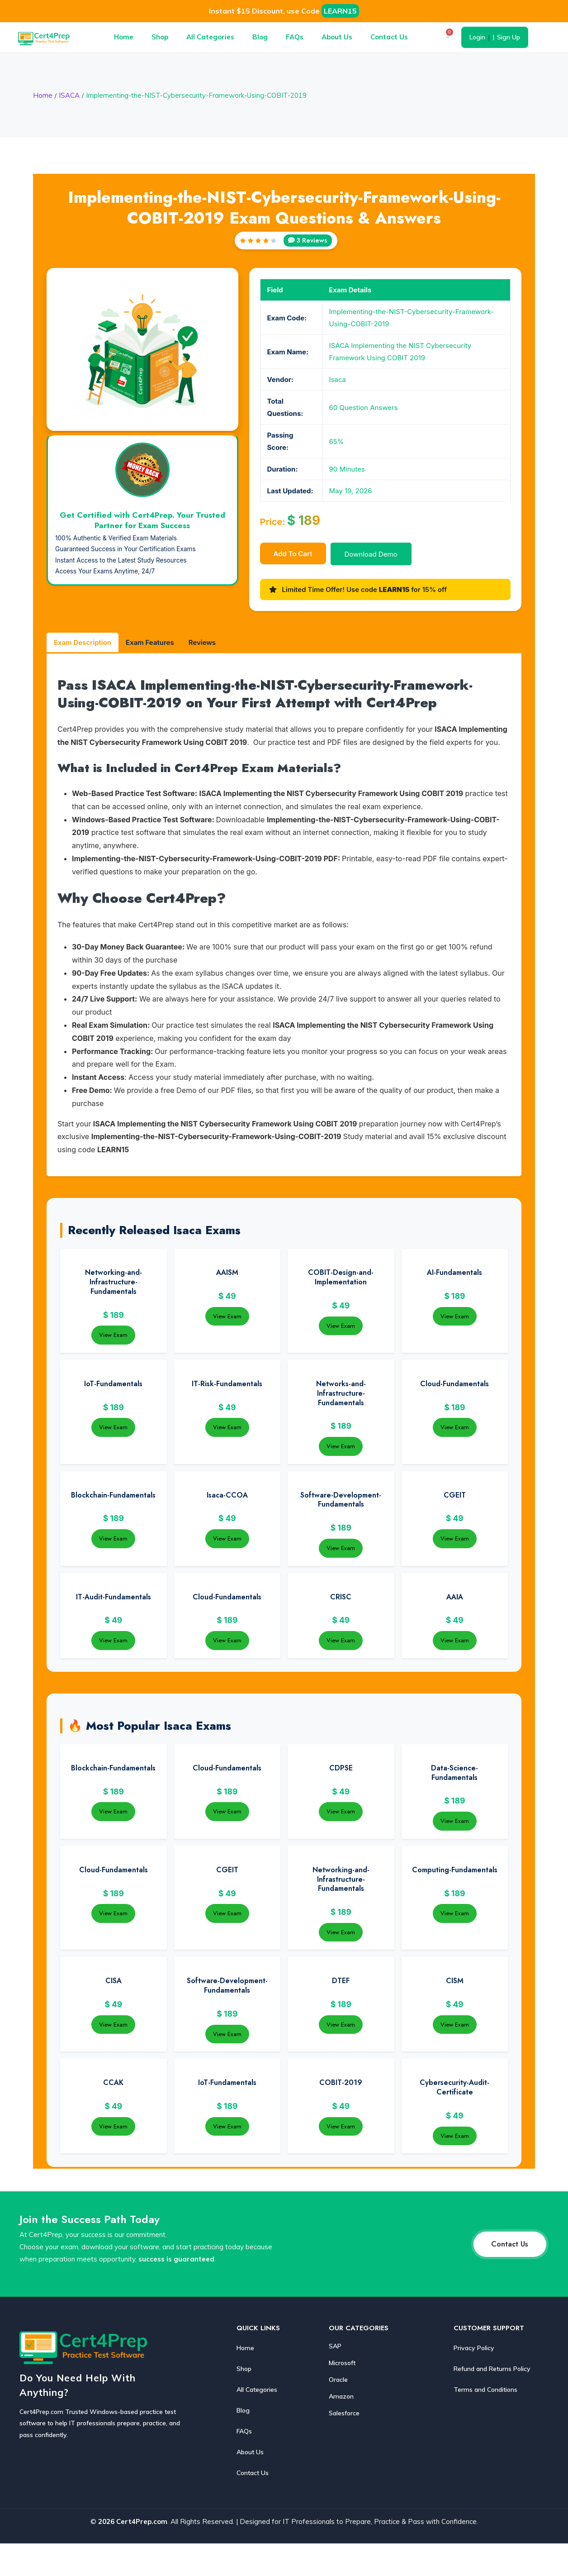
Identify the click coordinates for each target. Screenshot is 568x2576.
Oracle (338, 2380)
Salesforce (344, 2413)
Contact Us (389, 37)
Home (123, 37)
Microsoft (342, 2363)
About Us (337, 37)
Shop (159, 37)
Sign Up (508, 37)
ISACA (69, 95)
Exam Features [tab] (150, 642)
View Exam (113, 1335)
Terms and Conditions (485, 2389)
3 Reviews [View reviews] (307, 240)
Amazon (341, 2396)
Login (477, 37)
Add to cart (293, 553)
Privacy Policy (474, 2348)
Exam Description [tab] (82, 642)
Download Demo (371, 554)
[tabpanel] (284, 916)
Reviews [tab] (202, 642)
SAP (335, 2346)
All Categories (210, 37)
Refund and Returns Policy (492, 2369)
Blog (260, 37)
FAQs (294, 37)
